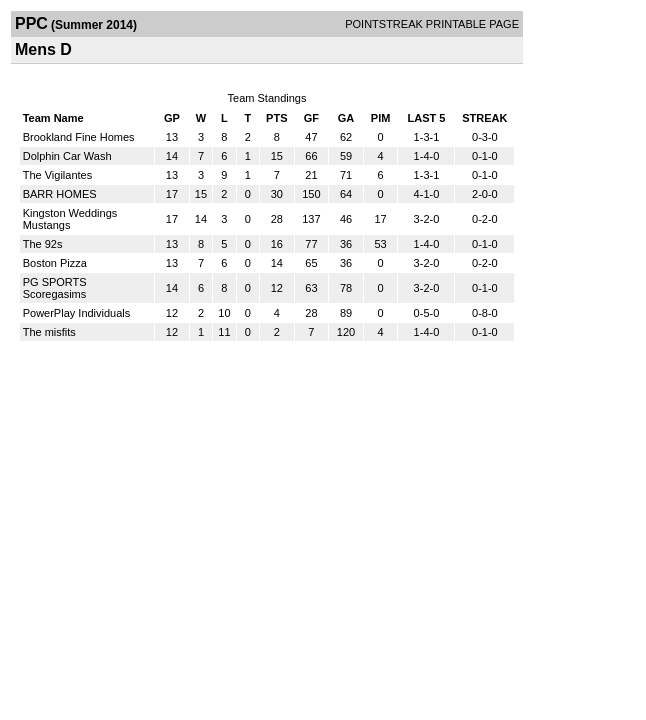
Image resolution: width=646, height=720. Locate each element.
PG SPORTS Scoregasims (55, 288)
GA (346, 118)
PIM (381, 118)
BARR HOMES (60, 194)
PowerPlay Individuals (77, 313)
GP (172, 118)
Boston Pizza (55, 263)
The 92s (43, 244)
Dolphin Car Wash (67, 156)
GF (311, 118)
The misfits (49, 332)
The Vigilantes (58, 175)
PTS (276, 118)
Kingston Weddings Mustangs (70, 219)
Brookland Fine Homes (79, 137)
